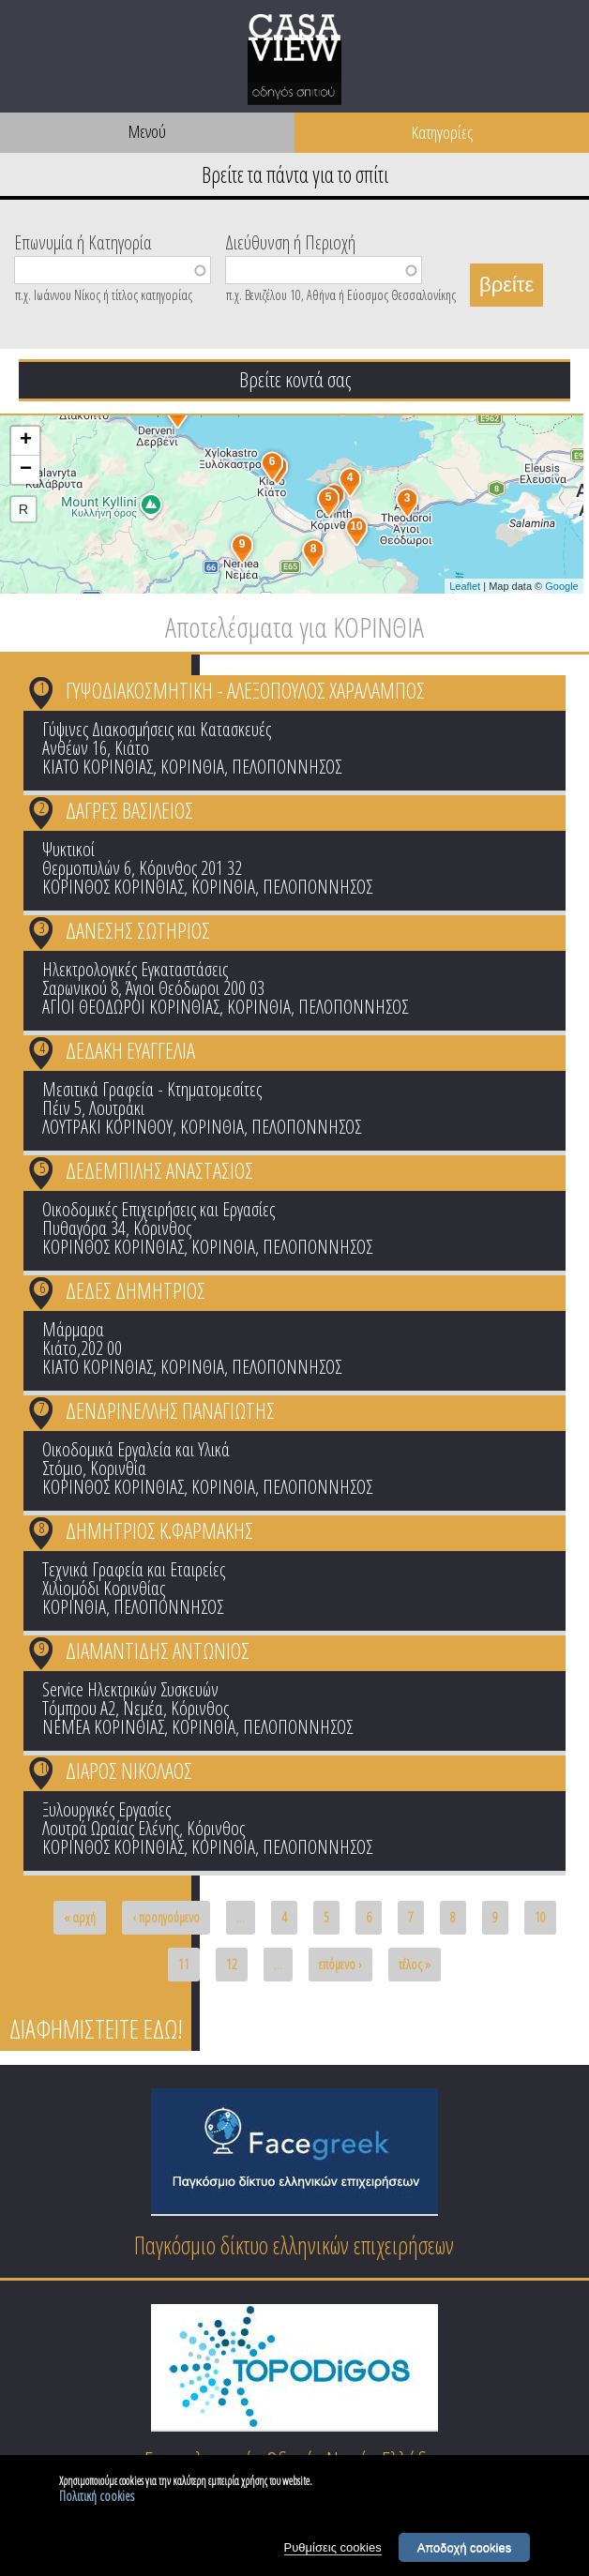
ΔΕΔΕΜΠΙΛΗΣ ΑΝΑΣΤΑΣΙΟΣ (159, 1170)
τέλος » (414, 1964)
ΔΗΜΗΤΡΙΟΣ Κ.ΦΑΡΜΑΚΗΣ (159, 1530)
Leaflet (464, 586)
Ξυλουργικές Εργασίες (106, 1809)
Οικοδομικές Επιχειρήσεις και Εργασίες (158, 1209)
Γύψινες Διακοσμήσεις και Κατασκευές (156, 729)
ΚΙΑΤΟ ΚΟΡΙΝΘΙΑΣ (97, 766)
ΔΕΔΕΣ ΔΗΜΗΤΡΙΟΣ (135, 1290)
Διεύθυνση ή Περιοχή (290, 241)
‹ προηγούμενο (166, 1917)
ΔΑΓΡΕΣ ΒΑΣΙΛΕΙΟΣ (129, 810)
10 (45, 1767)
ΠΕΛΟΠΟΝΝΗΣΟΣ (286, 766)
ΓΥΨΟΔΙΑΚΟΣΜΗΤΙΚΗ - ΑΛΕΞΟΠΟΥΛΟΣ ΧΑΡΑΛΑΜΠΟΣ (245, 690)
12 (231, 1964)
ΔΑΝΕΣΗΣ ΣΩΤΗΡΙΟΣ (138, 930)
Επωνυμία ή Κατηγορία (83, 241)
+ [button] (26, 441)
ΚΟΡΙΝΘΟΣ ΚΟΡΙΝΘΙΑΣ (113, 886)
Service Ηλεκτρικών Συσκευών (130, 1689)
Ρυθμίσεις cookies (333, 2550)
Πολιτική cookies (96, 2499)
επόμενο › (340, 1964)
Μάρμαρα (73, 1329)
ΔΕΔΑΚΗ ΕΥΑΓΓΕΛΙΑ (130, 1050)
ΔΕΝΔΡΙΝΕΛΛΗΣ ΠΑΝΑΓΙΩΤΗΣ (170, 1410)
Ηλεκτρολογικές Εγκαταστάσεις (135, 969)
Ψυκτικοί (68, 849)
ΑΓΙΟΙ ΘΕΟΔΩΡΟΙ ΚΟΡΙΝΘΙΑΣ (130, 1006)
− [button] (26, 470)
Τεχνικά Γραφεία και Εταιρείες (133, 1569)
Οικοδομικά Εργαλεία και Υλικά (136, 1449)
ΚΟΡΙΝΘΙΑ (192, 766)
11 (183, 1964)
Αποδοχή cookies (464, 2550)
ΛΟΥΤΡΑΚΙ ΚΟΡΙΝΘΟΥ (107, 1126)
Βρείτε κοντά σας (295, 379)
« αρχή (80, 1917)
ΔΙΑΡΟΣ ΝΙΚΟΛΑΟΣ (129, 1770)
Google (561, 586)
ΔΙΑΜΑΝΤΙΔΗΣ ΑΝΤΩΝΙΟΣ (157, 1650)
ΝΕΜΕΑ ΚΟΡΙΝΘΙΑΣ (103, 1727)
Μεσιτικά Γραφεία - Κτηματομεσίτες (152, 1089)
